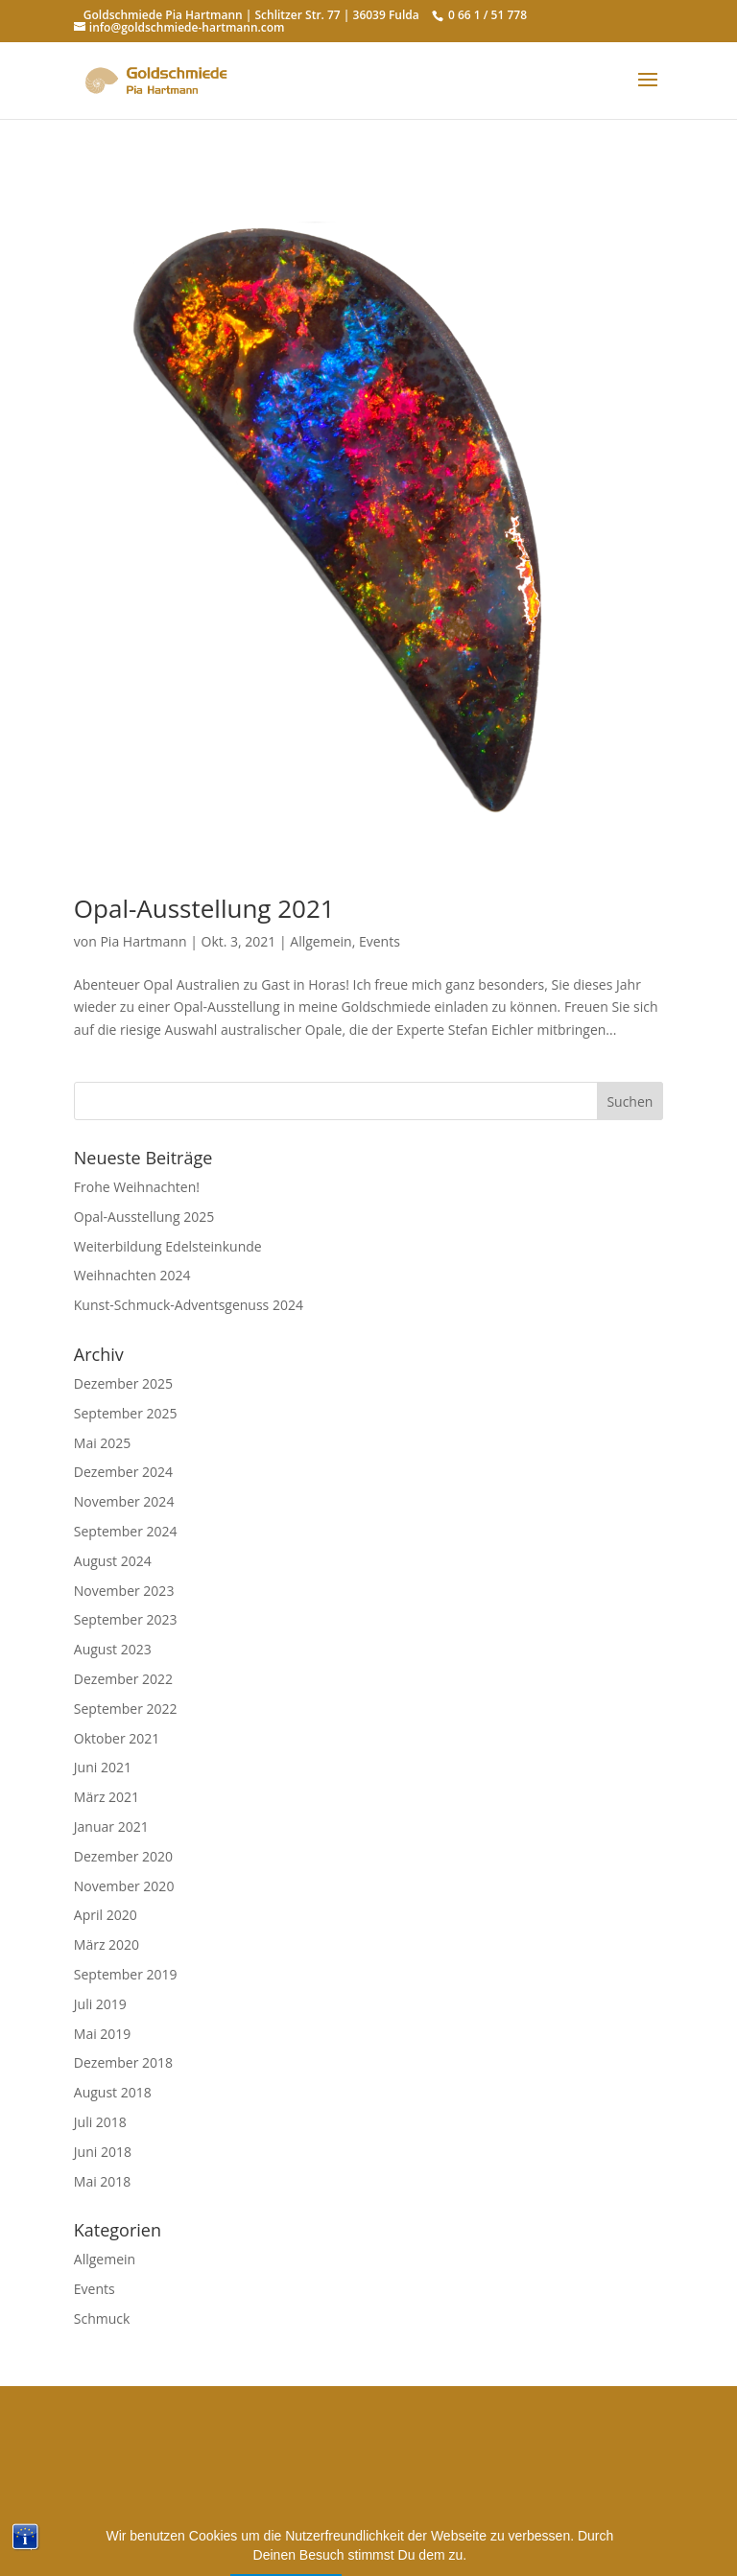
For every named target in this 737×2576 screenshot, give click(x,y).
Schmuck (102, 2318)
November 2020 (124, 1886)
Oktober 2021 (116, 1738)
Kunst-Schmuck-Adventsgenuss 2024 (188, 1305)
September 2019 (126, 1974)
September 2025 (126, 1413)
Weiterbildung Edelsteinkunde (168, 1246)
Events (379, 941)
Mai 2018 (102, 2181)
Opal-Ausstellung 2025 (144, 1216)
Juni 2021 (102, 1767)
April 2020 (105, 1915)
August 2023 (113, 1649)
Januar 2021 (111, 1826)
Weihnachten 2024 (132, 1275)
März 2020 (106, 1944)
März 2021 (106, 1797)
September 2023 (126, 1619)
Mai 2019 (102, 2034)
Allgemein (320, 941)
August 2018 (113, 2092)
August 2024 (113, 1561)
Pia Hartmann (143, 941)
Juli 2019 (100, 2004)
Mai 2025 (102, 1443)
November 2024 (124, 1501)
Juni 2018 (102, 2152)
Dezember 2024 (123, 1472)
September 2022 (126, 1708)
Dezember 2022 (123, 1679)
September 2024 (126, 1531)
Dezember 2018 (123, 2062)
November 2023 (124, 1590)
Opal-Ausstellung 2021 (204, 908)
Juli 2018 (100, 2122)
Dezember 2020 (123, 1856)
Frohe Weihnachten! (137, 1187)
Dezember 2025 (123, 1383)
